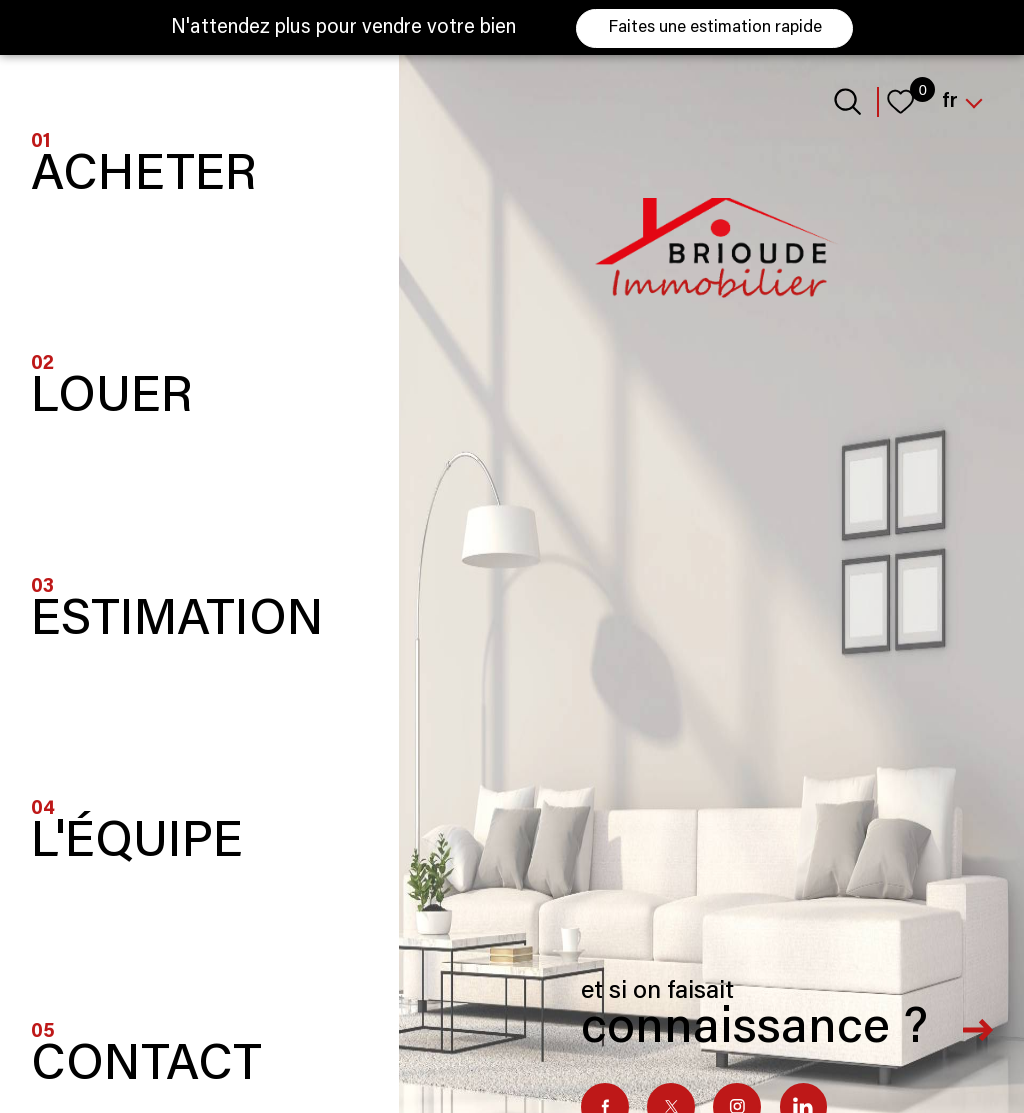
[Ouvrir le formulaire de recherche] (847, 101)
